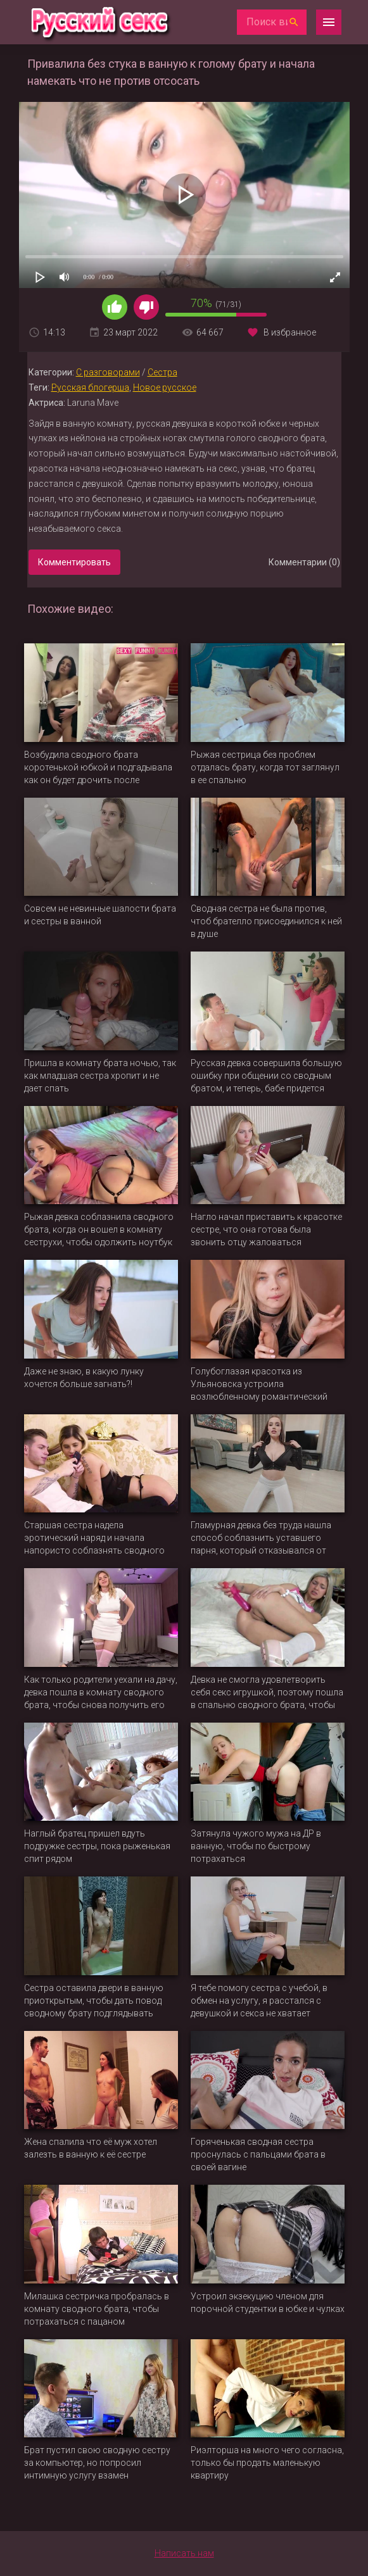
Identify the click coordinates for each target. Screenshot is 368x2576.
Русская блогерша (90, 387)
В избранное (289, 332)
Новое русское (164, 387)
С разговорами (108, 372)
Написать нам (184, 2553)
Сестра (162, 372)
